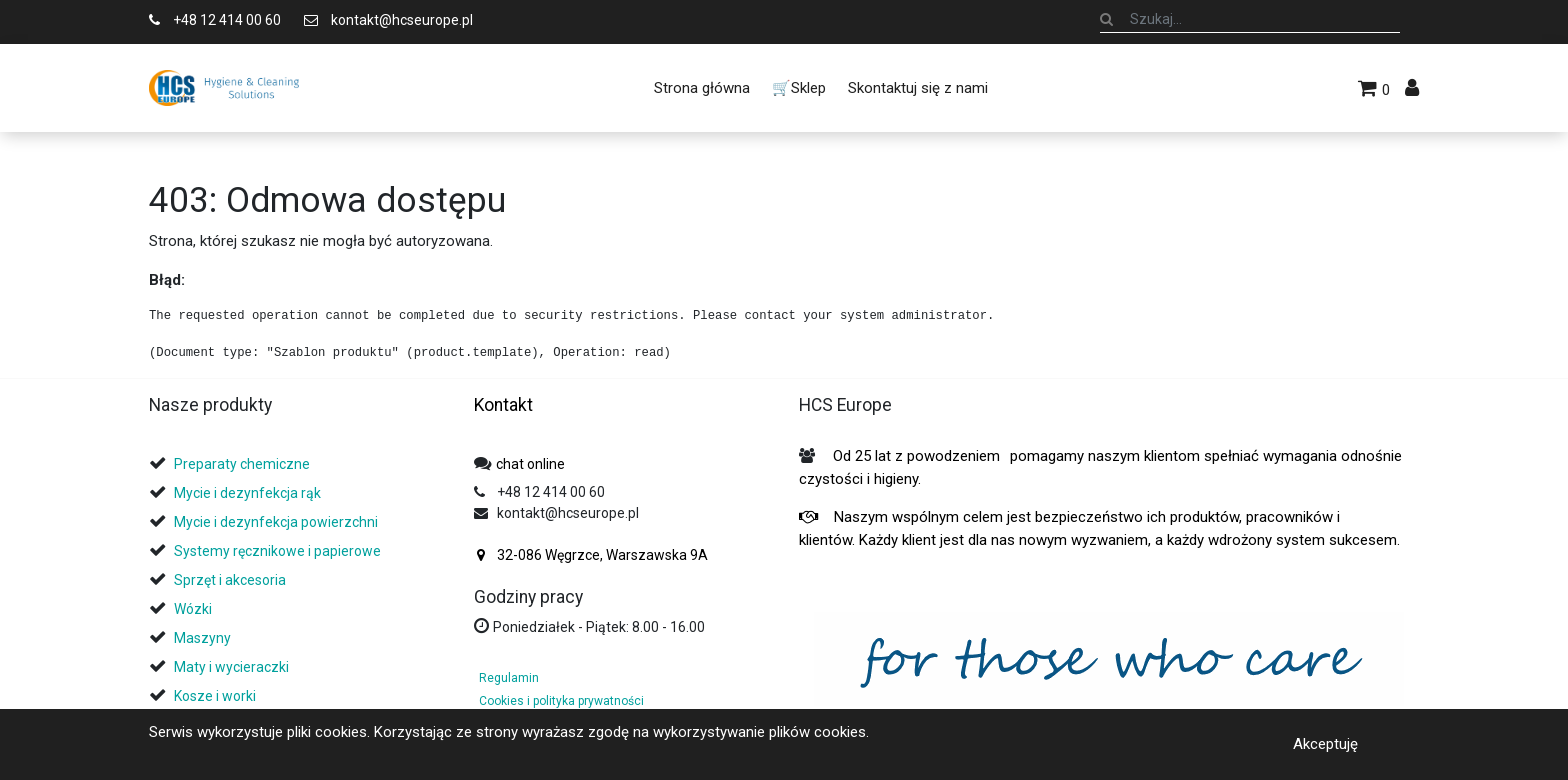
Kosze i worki (215, 696)
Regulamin (509, 678)
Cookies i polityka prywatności (561, 701)
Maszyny (202, 638)
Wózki (193, 609)
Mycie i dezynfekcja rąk (247, 493)
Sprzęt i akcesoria (230, 580)
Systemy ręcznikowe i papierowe (279, 551)
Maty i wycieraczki (231, 667)
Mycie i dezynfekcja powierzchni (276, 522)
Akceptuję (1325, 744)
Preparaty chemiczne (243, 464)
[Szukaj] (1106, 19)
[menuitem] (701, 88)
